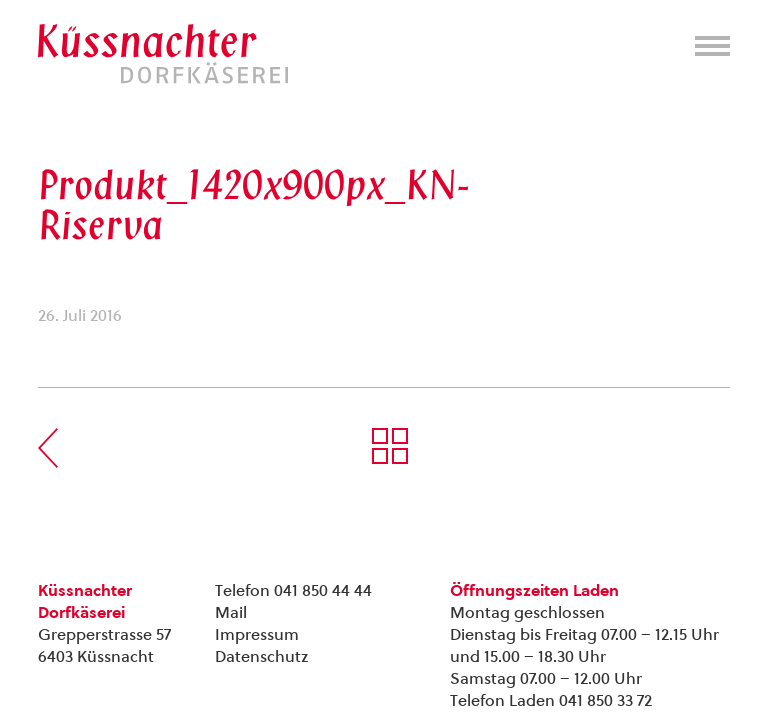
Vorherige (48, 448)
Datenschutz (261, 656)
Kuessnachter (163, 54)
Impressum (257, 634)
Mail (231, 612)
